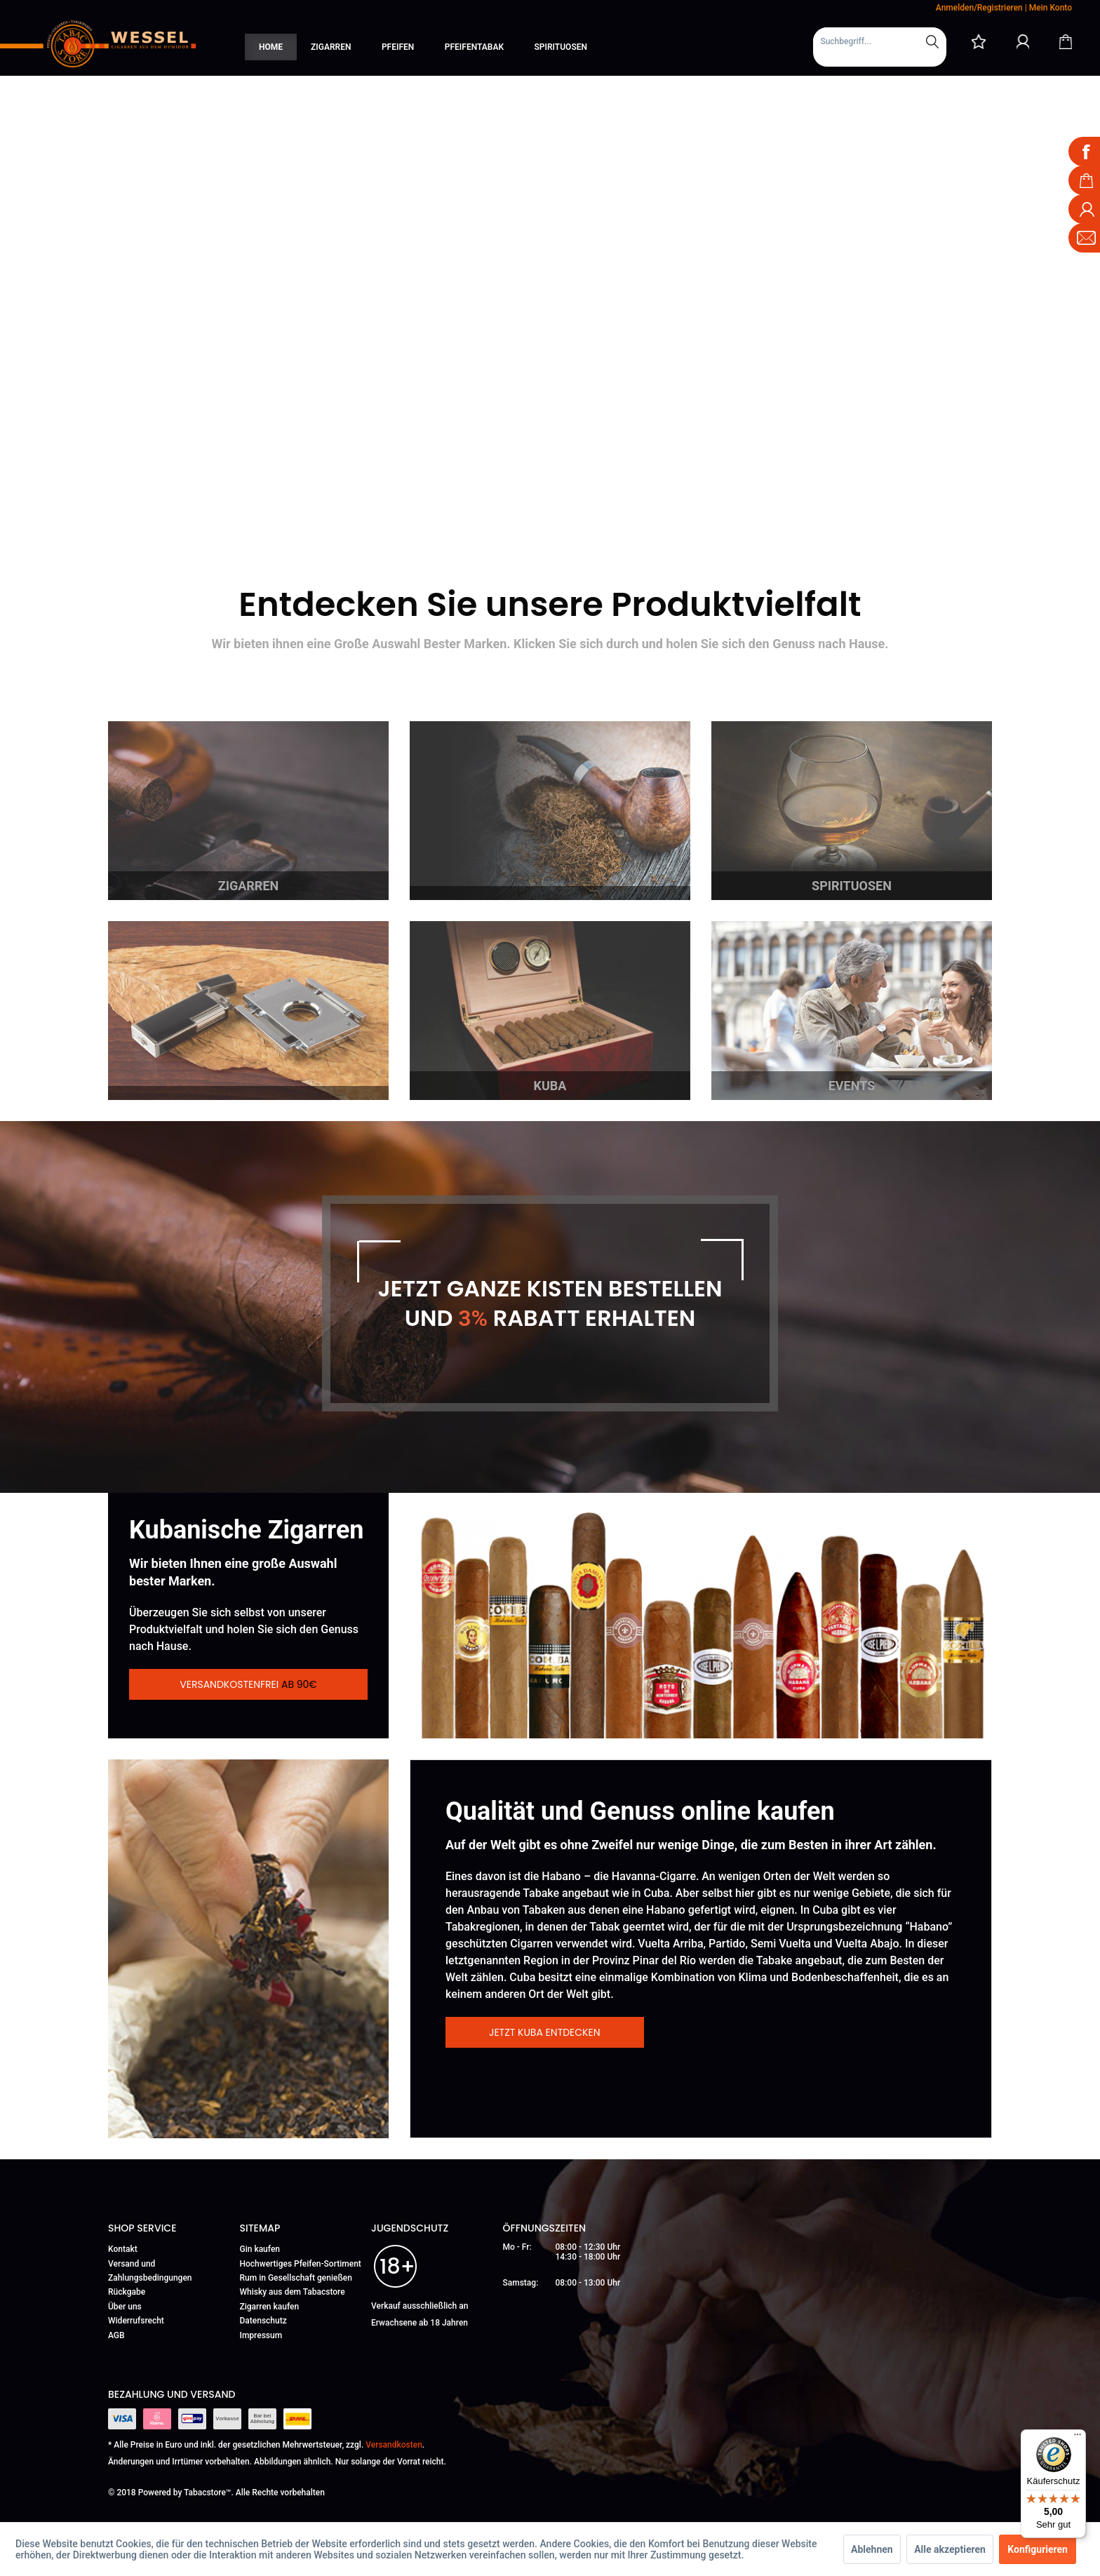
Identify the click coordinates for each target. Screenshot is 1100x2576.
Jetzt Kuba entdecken (545, 2032)
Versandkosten (393, 2445)
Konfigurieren (1037, 2549)
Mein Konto (1050, 8)
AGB (116, 2335)
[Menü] (1077, 2437)
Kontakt (123, 2249)
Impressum (261, 2335)
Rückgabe (126, 2292)
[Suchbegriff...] (879, 41)
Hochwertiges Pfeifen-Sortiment (300, 2264)
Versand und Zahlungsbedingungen (150, 2271)
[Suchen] (932, 41)
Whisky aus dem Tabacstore (292, 2292)
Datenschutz (263, 2321)
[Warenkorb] (1065, 41)
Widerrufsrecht (136, 2321)
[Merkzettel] (979, 41)
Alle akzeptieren (950, 2549)
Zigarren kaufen (270, 2307)
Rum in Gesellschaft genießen (296, 2278)
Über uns (125, 2307)
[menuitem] (879, 47)
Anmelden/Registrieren (979, 8)
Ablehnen (872, 2549)
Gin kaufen (260, 2249)
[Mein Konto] (1023, 41)
